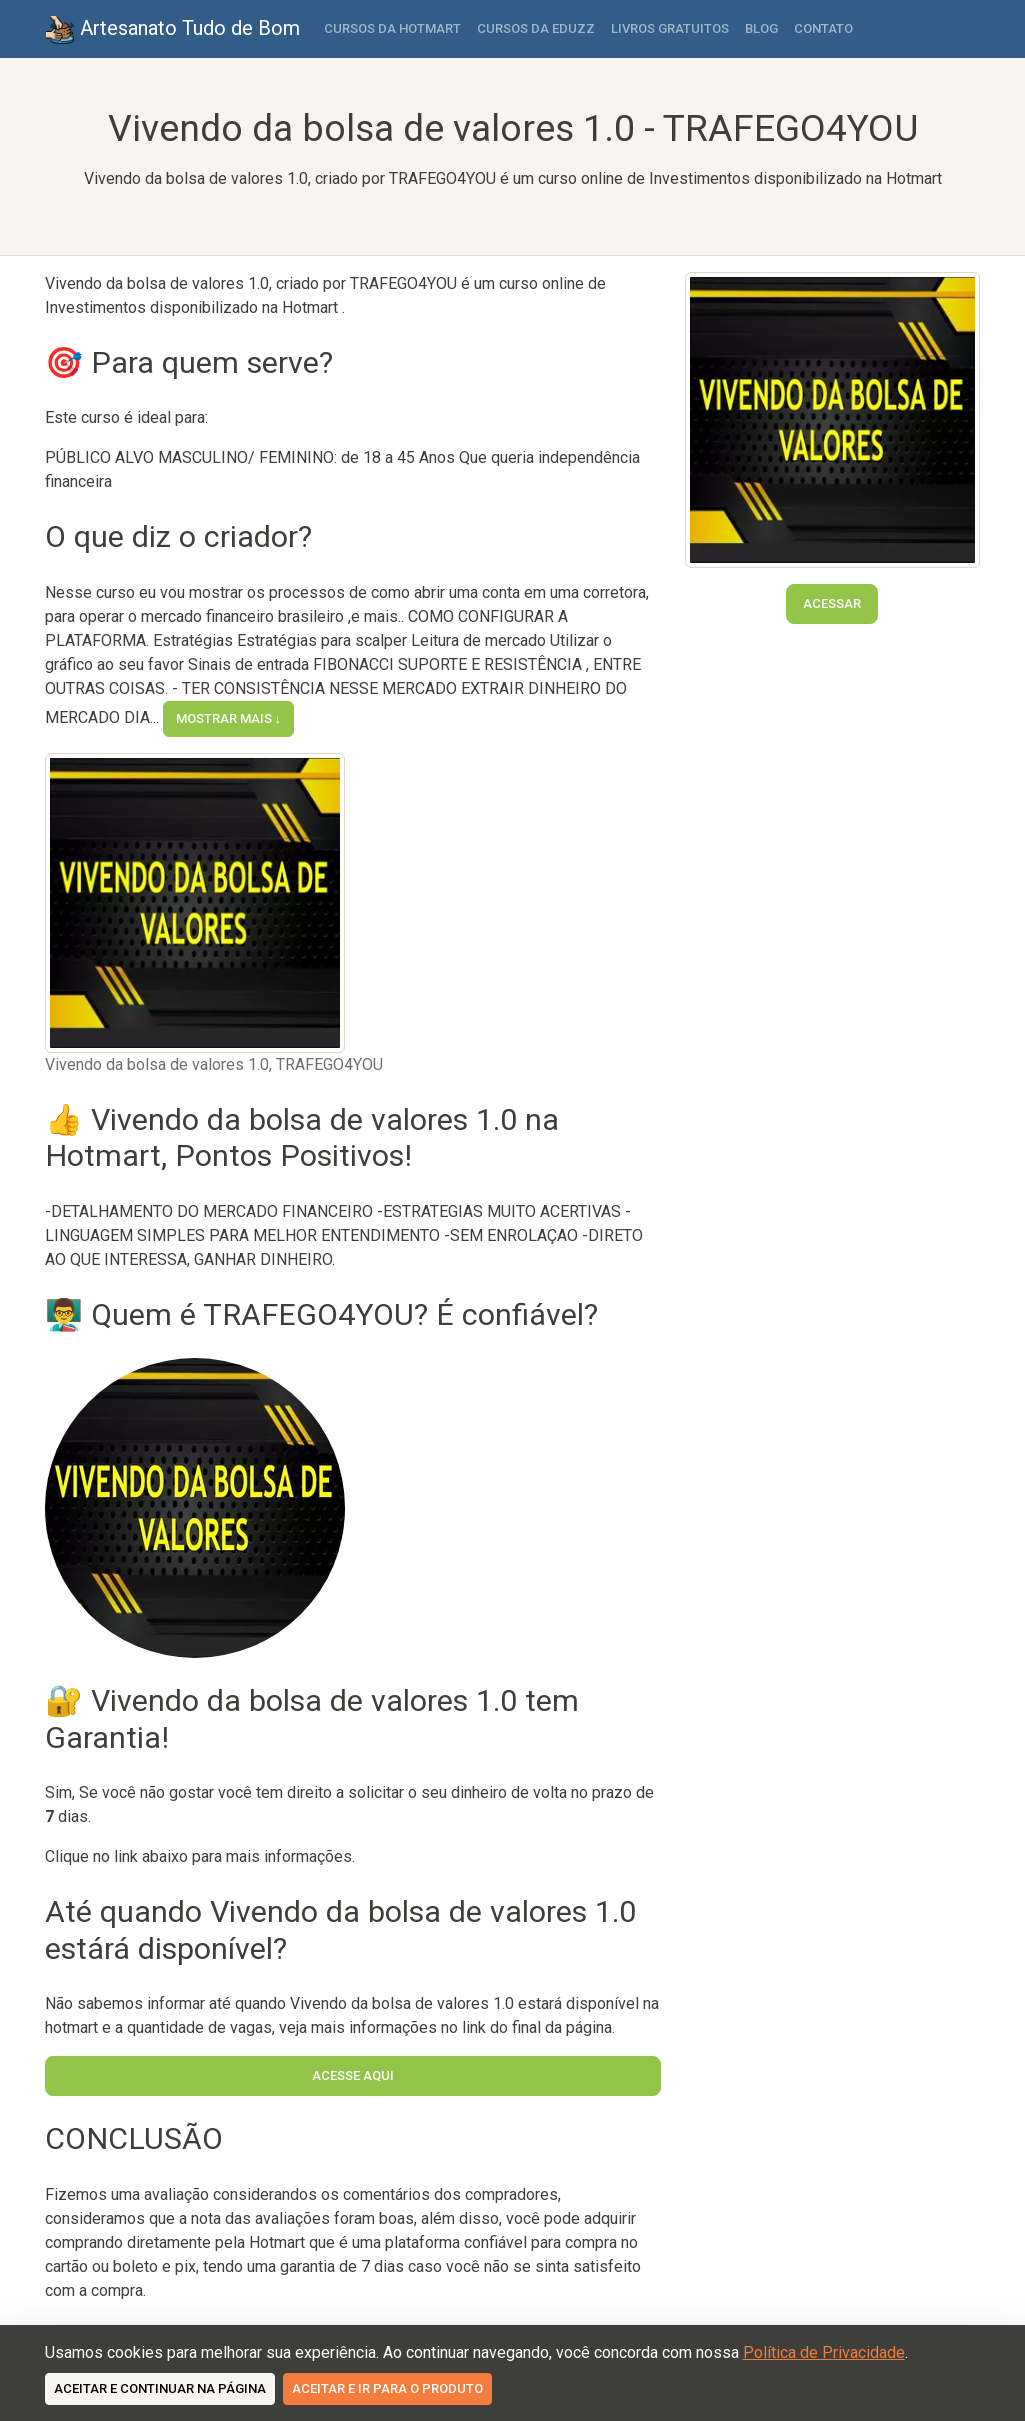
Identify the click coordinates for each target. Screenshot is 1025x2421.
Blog (761, 28)
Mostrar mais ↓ (229, 718)
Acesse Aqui (353, 2075)
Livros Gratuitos (670, 28)
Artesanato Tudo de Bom (172, 30)
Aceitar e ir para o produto (387, 2388)
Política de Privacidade (824, 2352)
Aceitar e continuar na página (160, 2388)
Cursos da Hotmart (392, 28)
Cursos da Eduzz (536, 28)
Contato (823, 28)
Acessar (832, 603)
